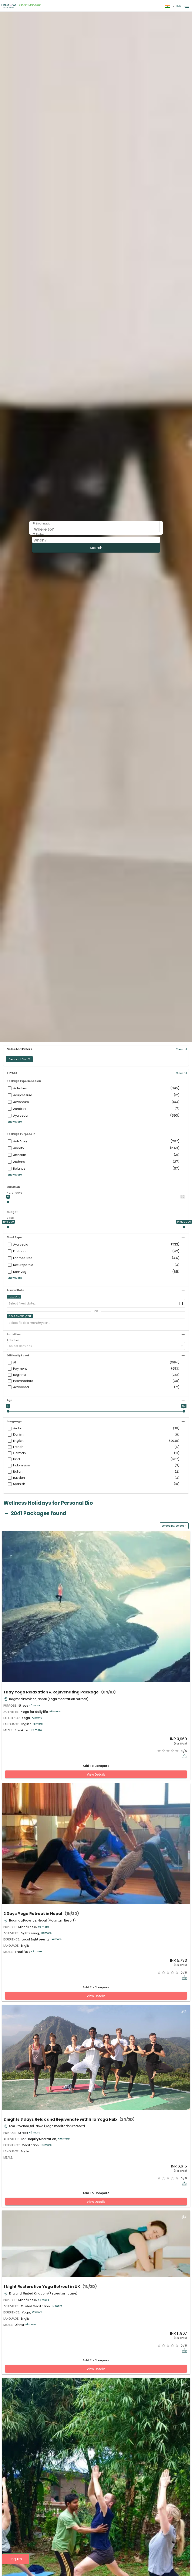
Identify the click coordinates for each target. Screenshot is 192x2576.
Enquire (16, 2558)
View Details (96, 1774)
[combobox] (169, 6)
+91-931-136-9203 (29, 5)
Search (96, 547)
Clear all (181, 1049)
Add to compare (96, 1766)
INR (178, 6)
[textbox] (169, 5)
